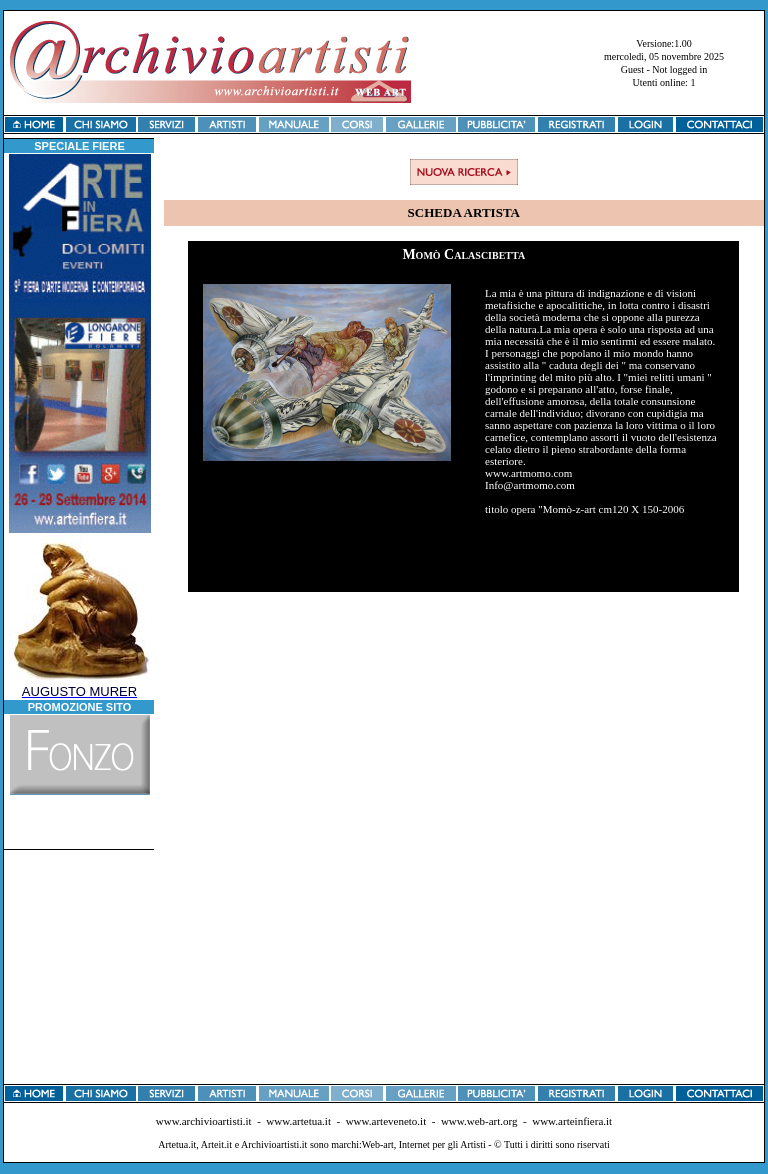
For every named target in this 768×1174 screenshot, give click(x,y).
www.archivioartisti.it (204, 1121)
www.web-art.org (479, 1121)
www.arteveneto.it (386, 1121)
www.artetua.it (298, 1121)
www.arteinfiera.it (572, 1121)
